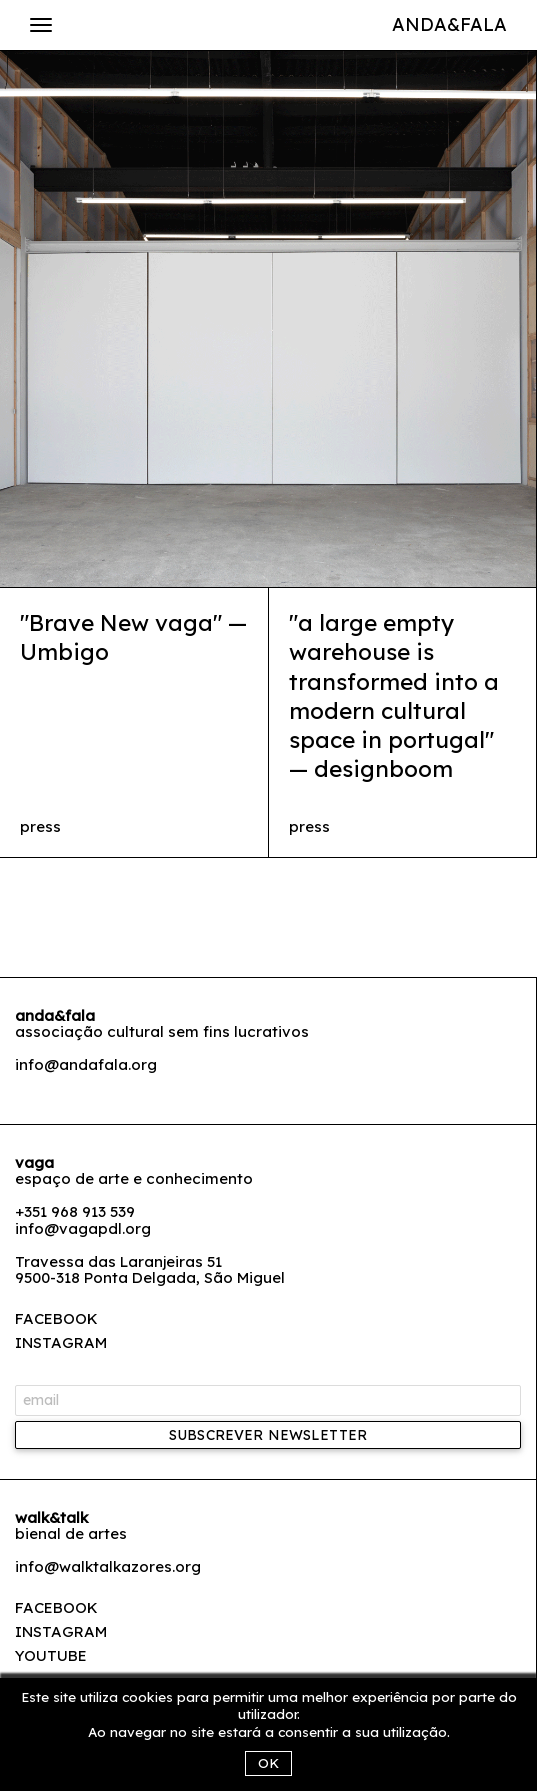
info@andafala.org (86, 1064)
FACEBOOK (56, 1318)
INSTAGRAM (61, 1342)
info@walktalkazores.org (108, 1566)
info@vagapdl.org (83, 1228)
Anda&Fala (449, 24)
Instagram (61, 1631)
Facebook (56, 1607)
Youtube (51, 1655)
